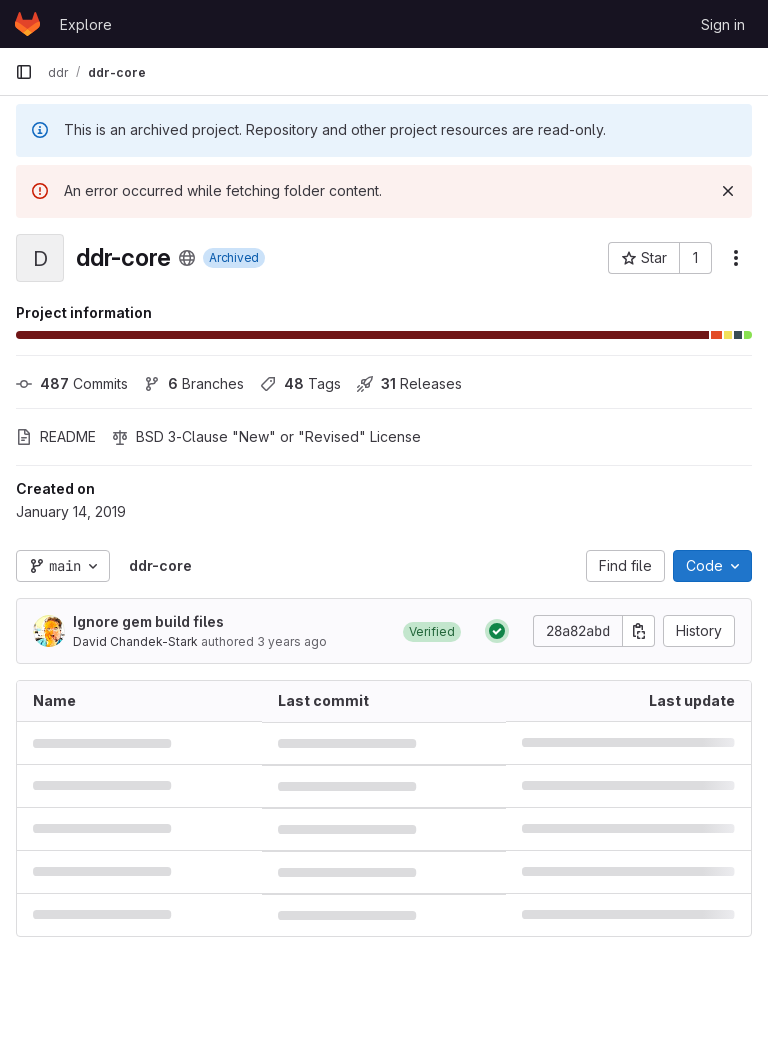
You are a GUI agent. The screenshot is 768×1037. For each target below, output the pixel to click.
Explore (86, 24)
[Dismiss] (728, 191)
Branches (194, 383)
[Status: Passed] (497, 631)
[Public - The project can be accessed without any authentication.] (187, 258)
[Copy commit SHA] (639, 631)
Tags (300, 383)
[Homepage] (27, 24)
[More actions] (736, 258)
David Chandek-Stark (135, 641)
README (56, 436)
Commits (72, 383)
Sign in (723, 24)
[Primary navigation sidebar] (24, 72)
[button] (432, 631)
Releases (409, 383)
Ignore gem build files (148, 621)
